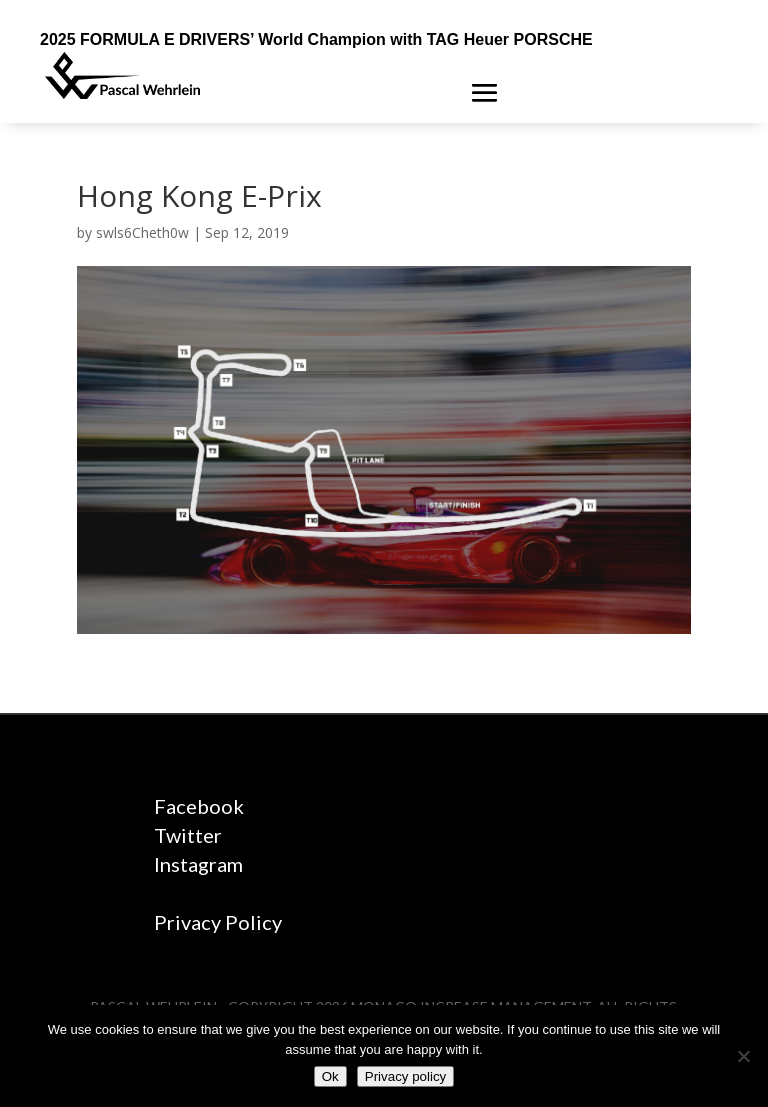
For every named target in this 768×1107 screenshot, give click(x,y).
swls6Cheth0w (142, 232)
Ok (330, 1076)
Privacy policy (405, 1076)
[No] (743, 1056)
